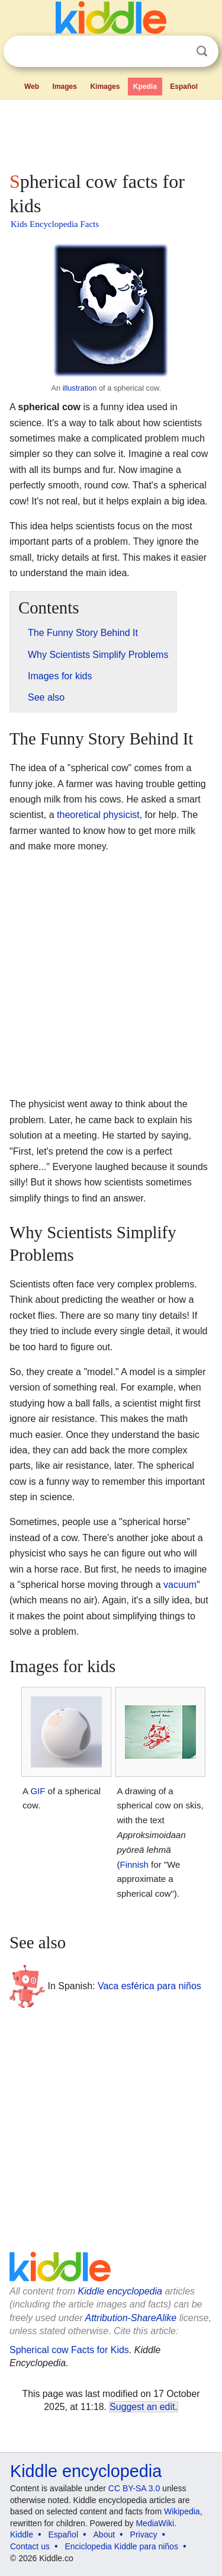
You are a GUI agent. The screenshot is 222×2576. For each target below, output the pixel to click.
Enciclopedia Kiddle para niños (121, 2546)
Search (202, 51)
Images (65, 86)
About (104, 2534)
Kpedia (145, 86)
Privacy (143, 2534)
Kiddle (21, 2534)
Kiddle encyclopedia (120, 2291)
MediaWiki (155, 2523)
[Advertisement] (111, 132)
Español (184, 86)
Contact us (30, 2546)
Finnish (134, 1864)
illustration (80, 387)
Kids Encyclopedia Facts (55, 224)
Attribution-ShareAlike (130, 2318)
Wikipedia (182, 2511)
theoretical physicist (98, 815)
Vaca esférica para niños (149, 1985)
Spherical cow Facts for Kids (69, 2350)
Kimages (105, 86)
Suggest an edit (142, 2407)
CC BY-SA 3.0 (134, 2488)
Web (31, 86)
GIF (37, 1791)
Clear (178, 51)
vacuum (180, 1585)
